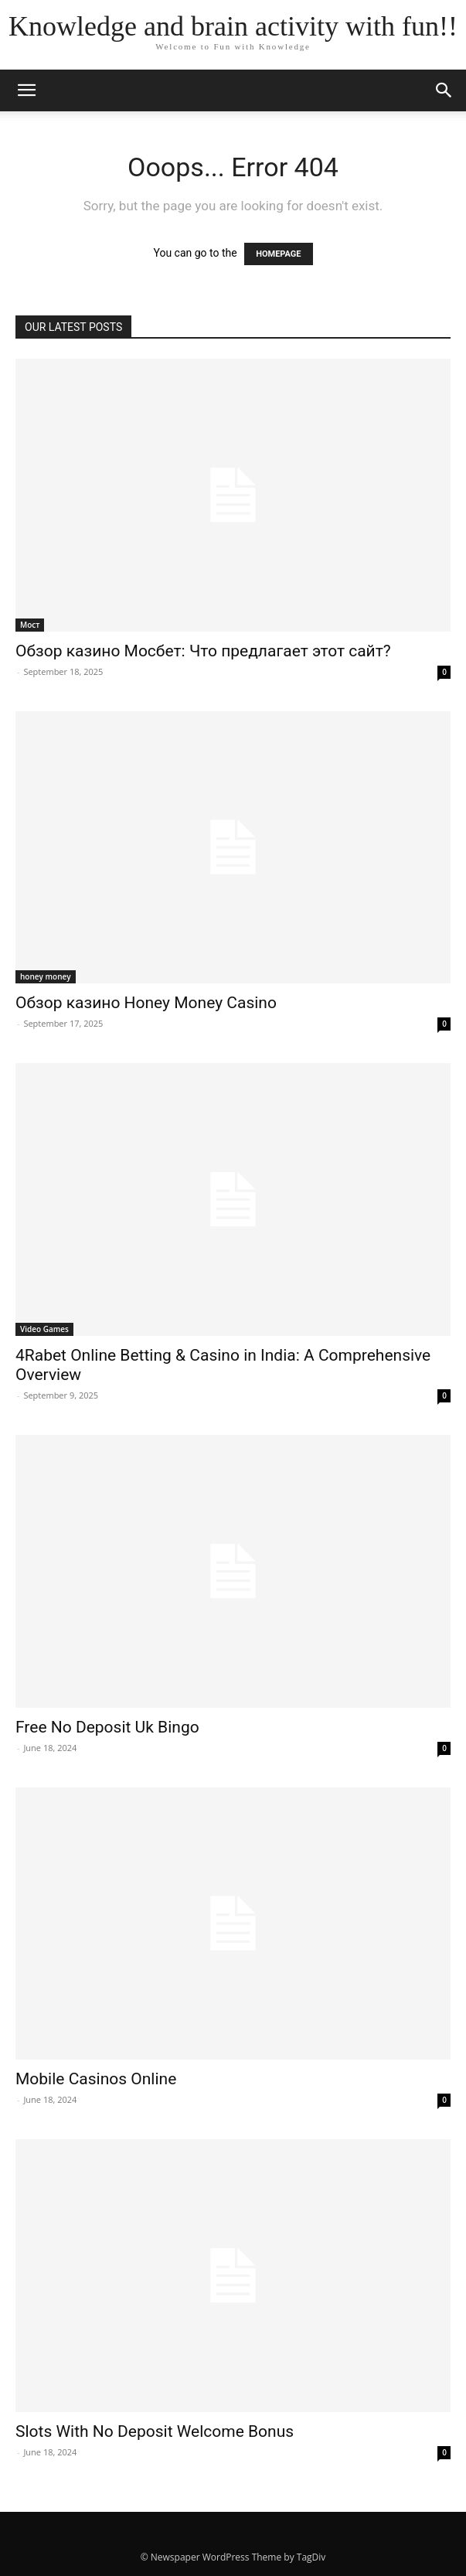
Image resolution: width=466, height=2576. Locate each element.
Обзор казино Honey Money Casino (146, 1002)
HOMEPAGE (278, 254)
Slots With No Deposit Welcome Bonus (154, 2431)
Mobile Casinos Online (95, 2079)
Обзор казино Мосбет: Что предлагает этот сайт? (203, 651)
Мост (29, 624)
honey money (45, 976)
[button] (444, 90)
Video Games (44, 1329)
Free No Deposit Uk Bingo (107, 1727)
